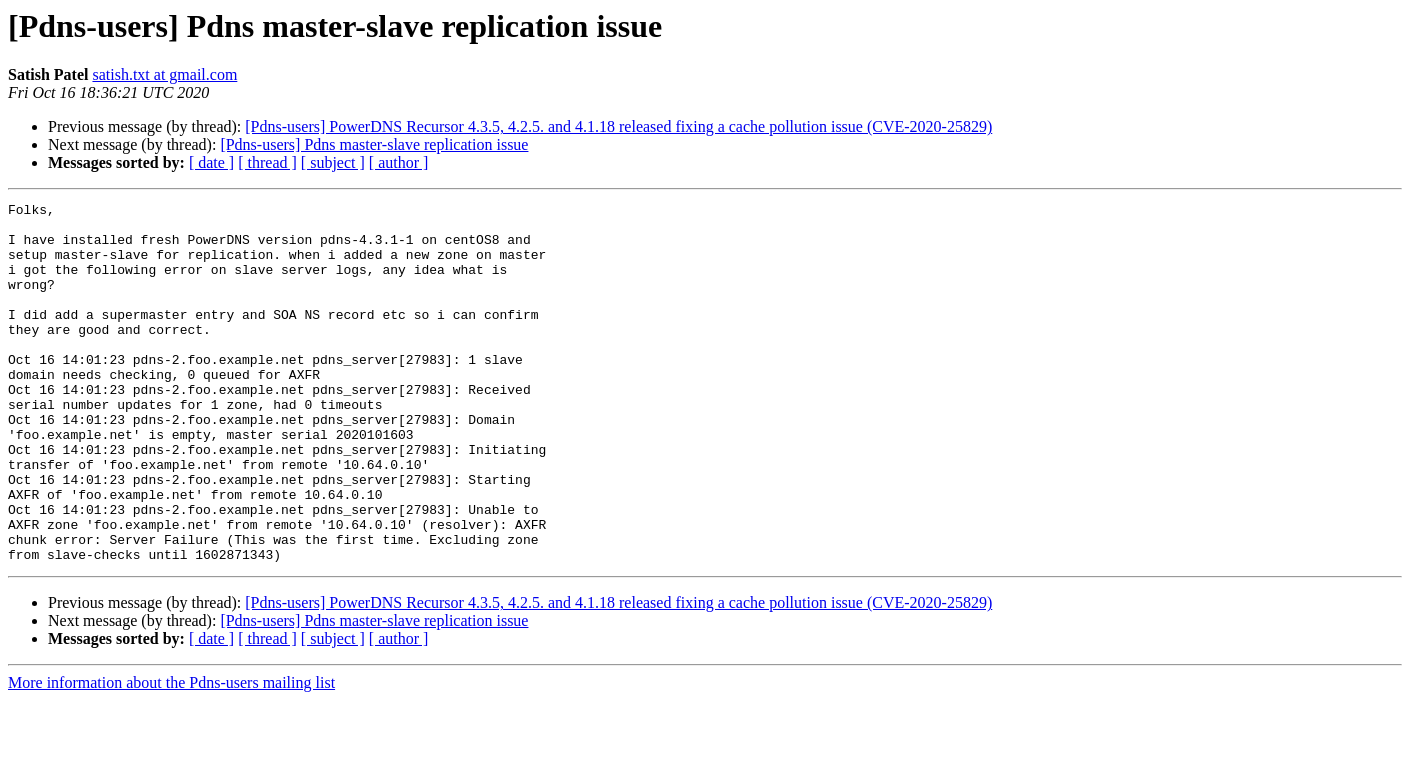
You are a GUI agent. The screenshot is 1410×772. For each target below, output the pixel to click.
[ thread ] (267, 162)
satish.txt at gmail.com (164, 74)
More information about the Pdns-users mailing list (171, 754)
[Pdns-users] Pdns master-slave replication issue (374, 144)
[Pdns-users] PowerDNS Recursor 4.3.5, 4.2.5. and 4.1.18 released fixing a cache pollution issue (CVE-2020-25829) (618, 126)
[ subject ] (333, 162)
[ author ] (399, 162)
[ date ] (211, 162)
